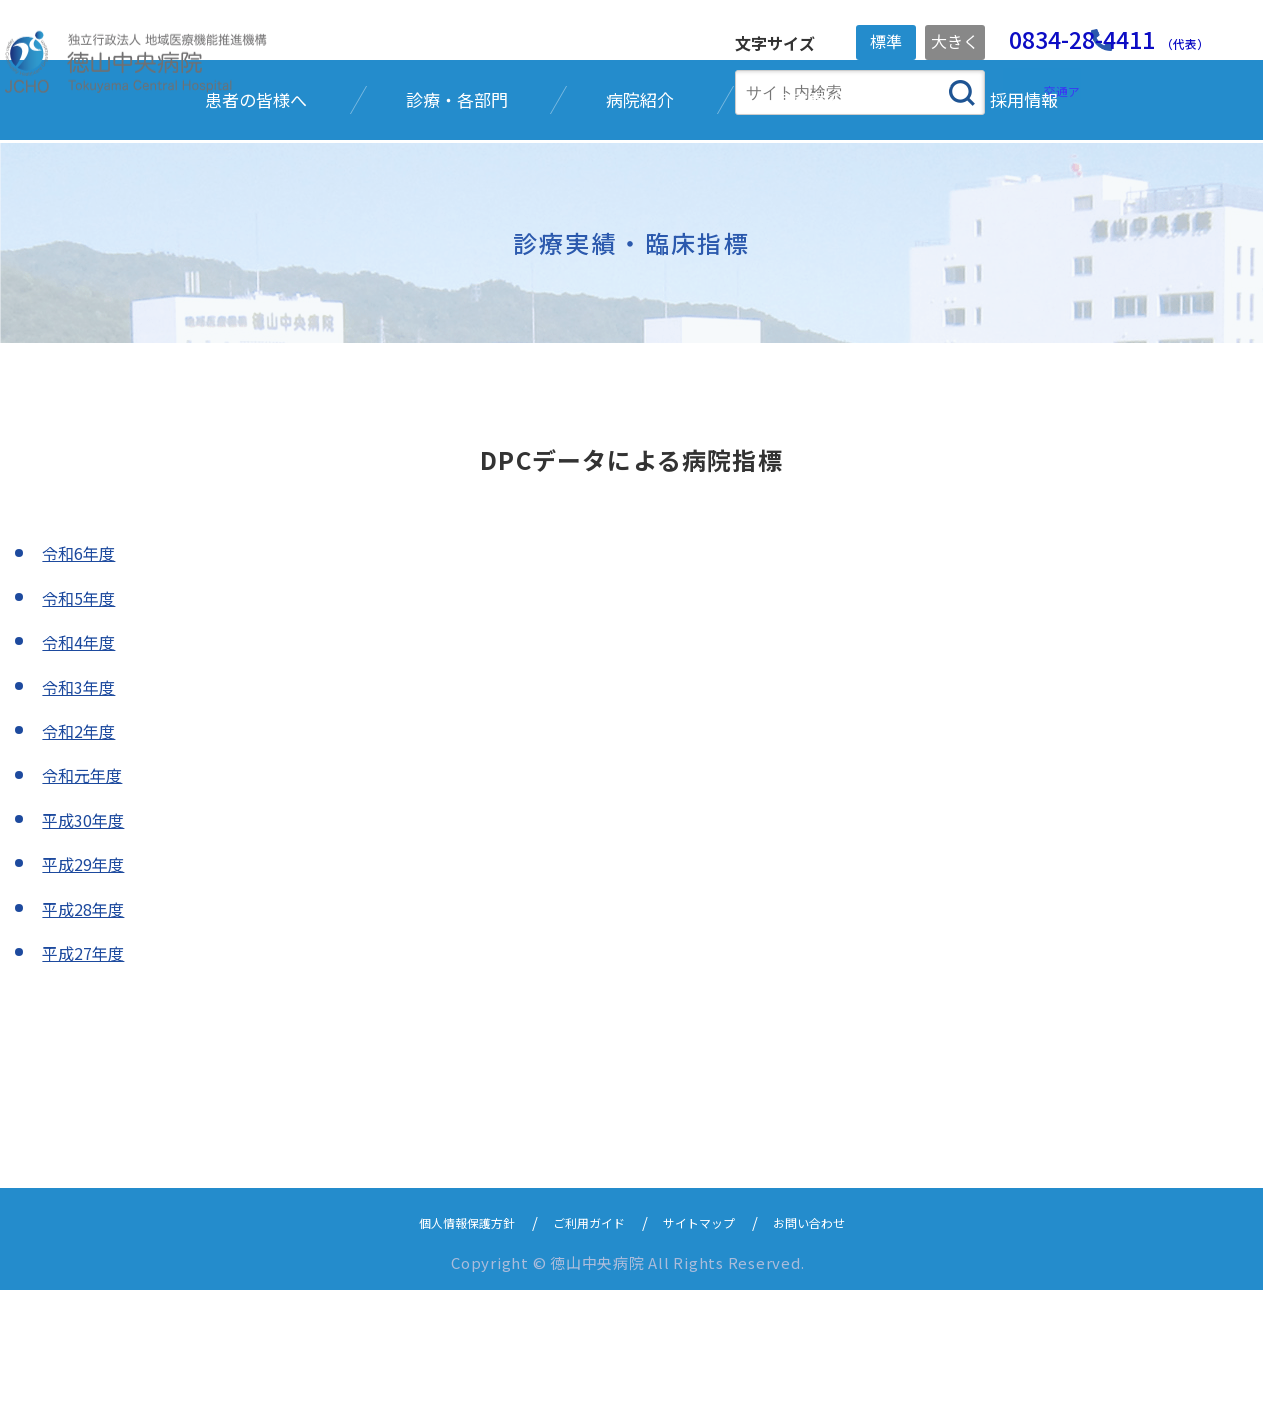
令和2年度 (83, 855)
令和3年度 (83, 811)
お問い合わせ (839, 1347)
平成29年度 (88, 988)
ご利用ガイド (583, 1347)
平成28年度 (88, 1033)
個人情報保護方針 (440, 1347)
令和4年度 (83, 766)
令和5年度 (83, 722)
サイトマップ (711, 1347)
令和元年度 (87, 900)
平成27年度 (88, 1077)
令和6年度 (83, 678)
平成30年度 (88, 944)
